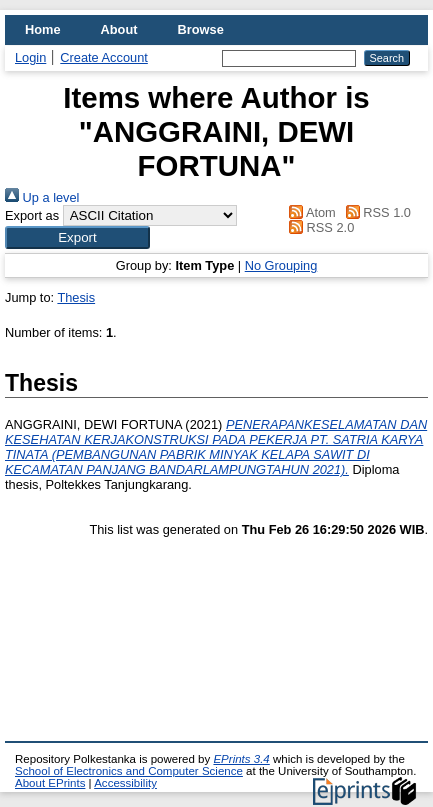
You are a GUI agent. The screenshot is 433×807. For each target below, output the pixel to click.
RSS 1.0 (375, 212)
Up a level (42, 197)
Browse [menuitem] (201, 29)
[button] (77, 237)
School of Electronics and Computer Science (129, 771)
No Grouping (281, 265)
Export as (32, 215)
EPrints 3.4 (241, 759)
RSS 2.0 (319, 227)
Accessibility (125, 783)
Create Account (104, 57)
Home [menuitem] (43, 29)
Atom (309, 212)
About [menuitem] (119, 29)
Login (30, 57)
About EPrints (50, 783)
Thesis (76, 297)
